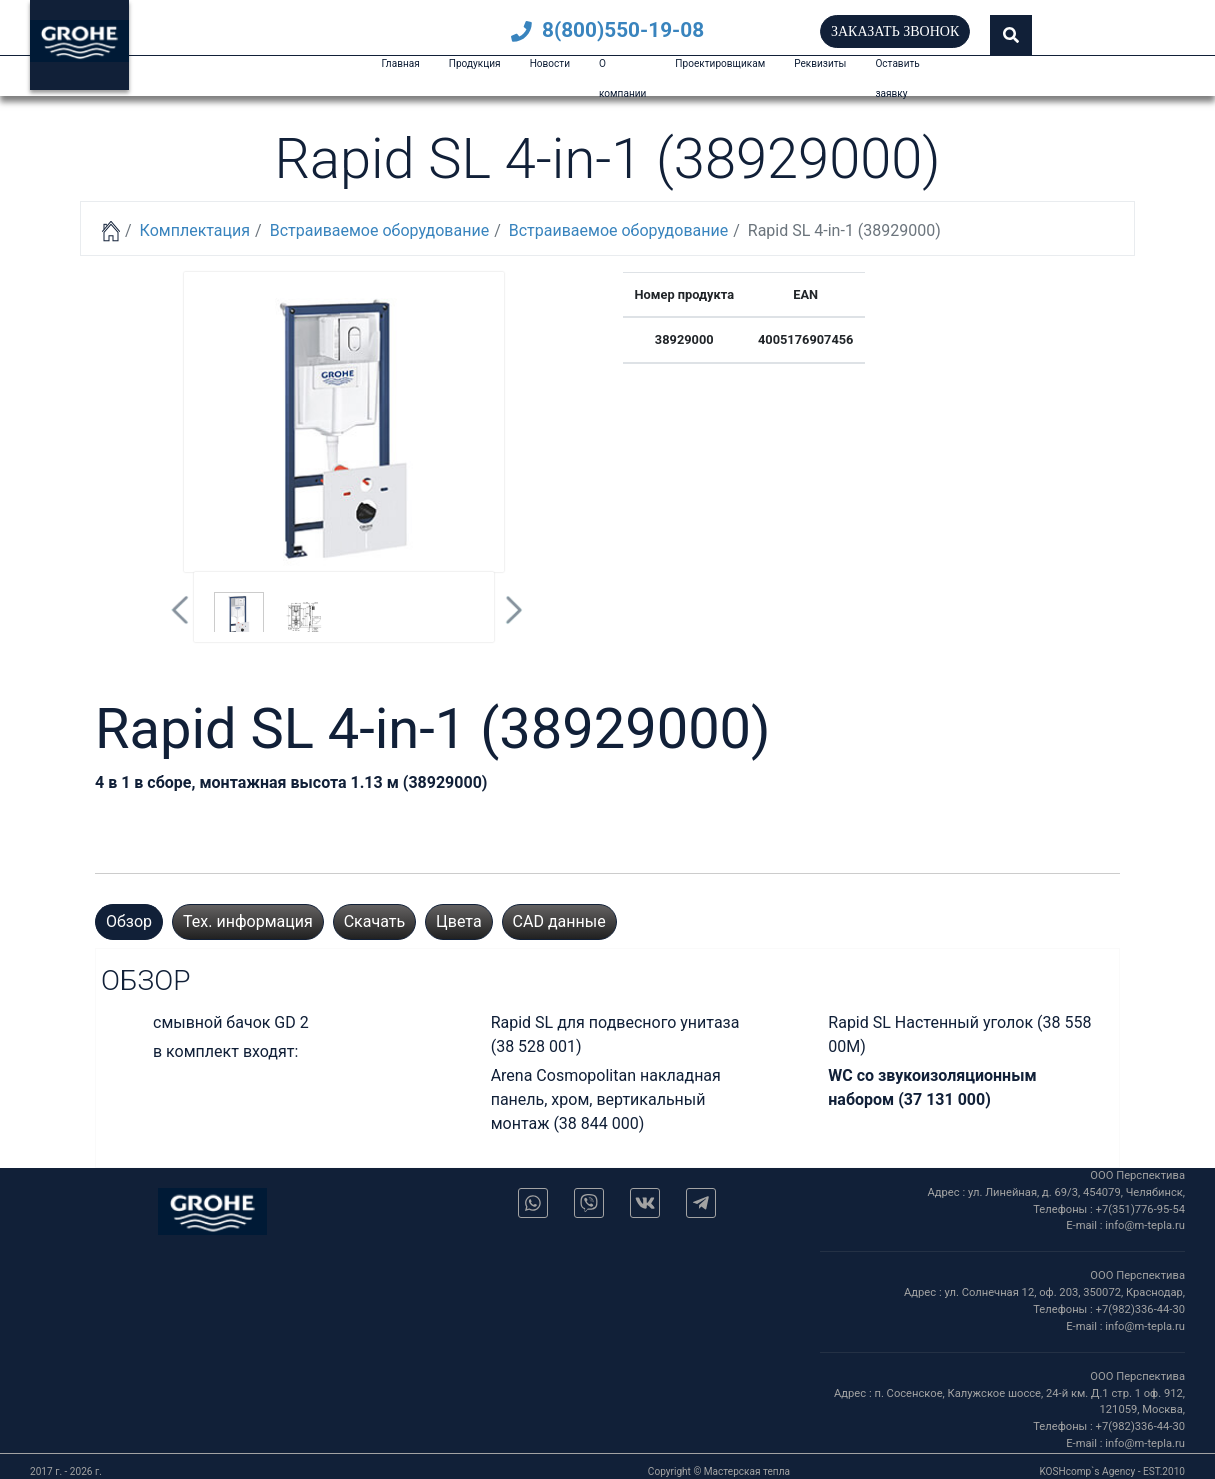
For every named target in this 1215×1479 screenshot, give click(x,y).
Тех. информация (248, 921)
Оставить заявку (897, 78)
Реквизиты (820, 63)
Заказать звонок (895, 31)
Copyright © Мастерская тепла (719, 1471)
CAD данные (559, 921)
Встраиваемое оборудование (379, 230)
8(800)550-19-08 (607, 30)
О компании (622, 78)
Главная (400, 63)
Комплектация (195, 230)
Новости (550, 63)
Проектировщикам (720, 63)
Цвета (459, 921)
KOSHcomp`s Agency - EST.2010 (1112, 1471)
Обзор (129, 921)
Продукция (475, 63)
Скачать (374, 921)
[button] (1011, 35)
